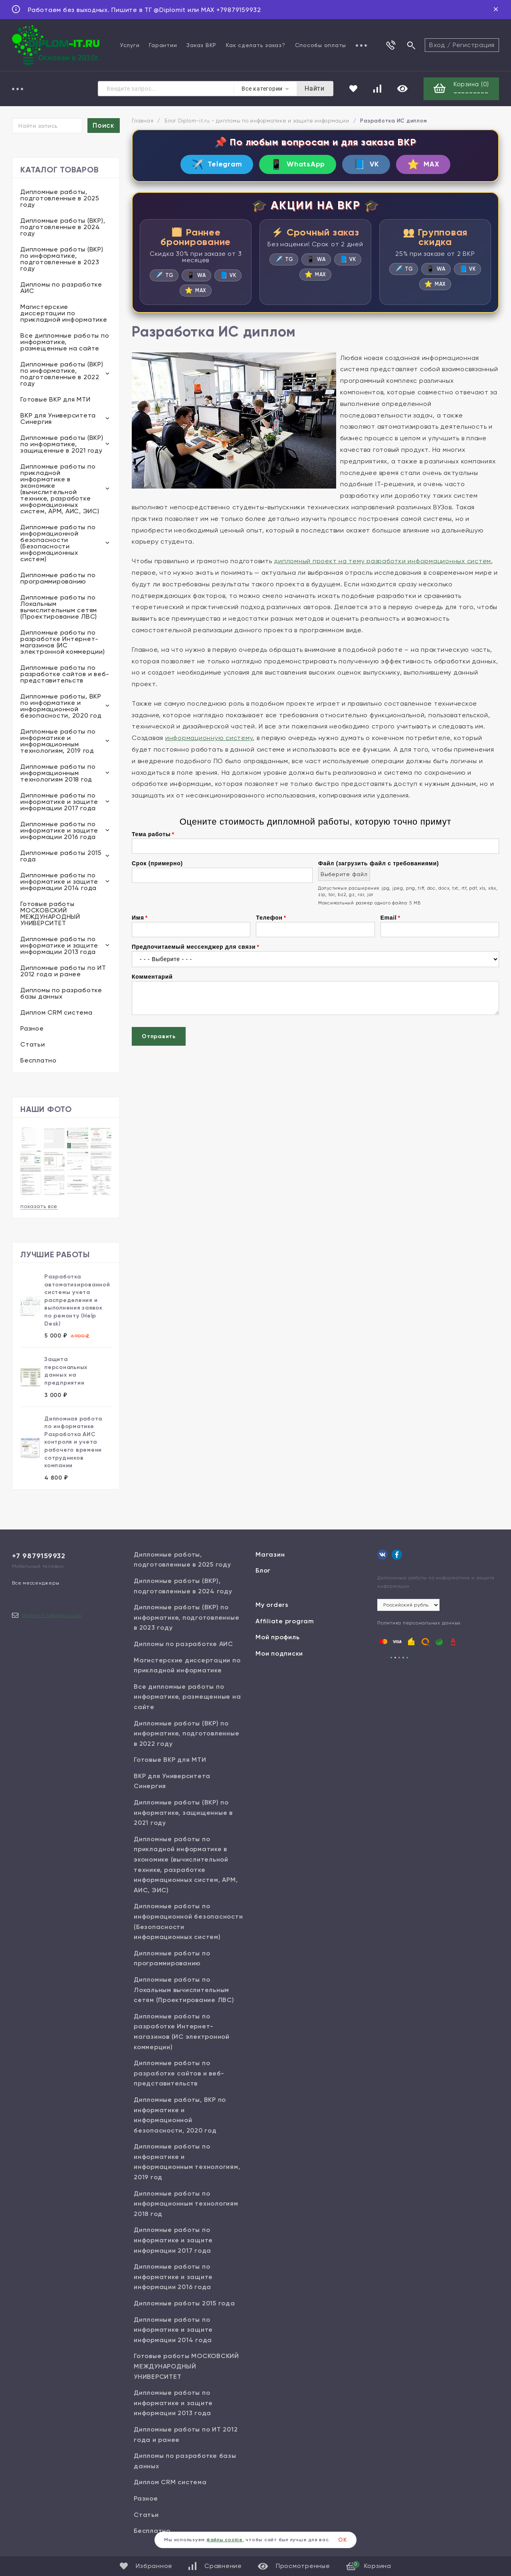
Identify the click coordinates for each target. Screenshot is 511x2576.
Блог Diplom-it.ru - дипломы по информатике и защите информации (256, 120)
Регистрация (474, 45)
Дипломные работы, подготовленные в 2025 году (59, 198)
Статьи (32, 1044)
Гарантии (163, 45)
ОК (342, 2539)
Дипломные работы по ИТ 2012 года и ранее (63, 971)
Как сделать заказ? (255, 45)
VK (366, 164)
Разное (32, 1028)
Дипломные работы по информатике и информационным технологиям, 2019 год (57, 741)
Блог (263, 1570)
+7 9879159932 (38, 1555)
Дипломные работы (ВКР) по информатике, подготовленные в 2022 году (61, 373)
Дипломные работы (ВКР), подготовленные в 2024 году (62, 227)
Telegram (217, 164)
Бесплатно (38, 1060)
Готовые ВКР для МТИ (55, 399)
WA (196, 275)
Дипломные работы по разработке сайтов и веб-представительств (64, 674)
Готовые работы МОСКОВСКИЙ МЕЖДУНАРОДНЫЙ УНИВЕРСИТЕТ (50, 913)
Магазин (270, 1554)
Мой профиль (277, 1637)
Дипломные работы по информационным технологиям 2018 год (57, 773)
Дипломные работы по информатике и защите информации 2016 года (59, 830)
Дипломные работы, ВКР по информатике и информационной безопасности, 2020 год (61, 705)
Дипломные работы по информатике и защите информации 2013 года (59, 945)
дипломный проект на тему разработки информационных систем (382, 561)
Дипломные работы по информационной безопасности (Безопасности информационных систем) (57, 543)
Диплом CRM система (56, 1012)
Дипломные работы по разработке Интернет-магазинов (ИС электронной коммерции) (62, 642)
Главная (142, 120)
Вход (437, 45)
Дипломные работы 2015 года (61, 856)
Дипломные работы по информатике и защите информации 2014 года (59, 881)
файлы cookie (224, 2539)
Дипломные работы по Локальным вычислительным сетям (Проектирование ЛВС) (58, 607)
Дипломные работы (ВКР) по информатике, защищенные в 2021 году (61, 444)
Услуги (130, 45)
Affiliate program (285, 1621)
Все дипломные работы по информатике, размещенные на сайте (64, 342)
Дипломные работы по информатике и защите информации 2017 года (59, 801)
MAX (423, 164)
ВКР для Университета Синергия (58, 418)
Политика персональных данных (419, 1623)
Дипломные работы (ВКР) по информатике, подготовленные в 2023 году (61, 258)
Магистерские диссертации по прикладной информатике (63, 313)
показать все (38, 1206)
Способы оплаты (321, 45)
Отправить (159, 1036)
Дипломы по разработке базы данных (61, 993)
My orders (272, 1605)
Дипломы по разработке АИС (61, 288)
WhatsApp (297, 164)
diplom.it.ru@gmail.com (52, 1615)
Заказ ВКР (201, 45)
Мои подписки (279, 1653)
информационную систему (209, 738)
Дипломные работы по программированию (57, 578)
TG (164, 275)
